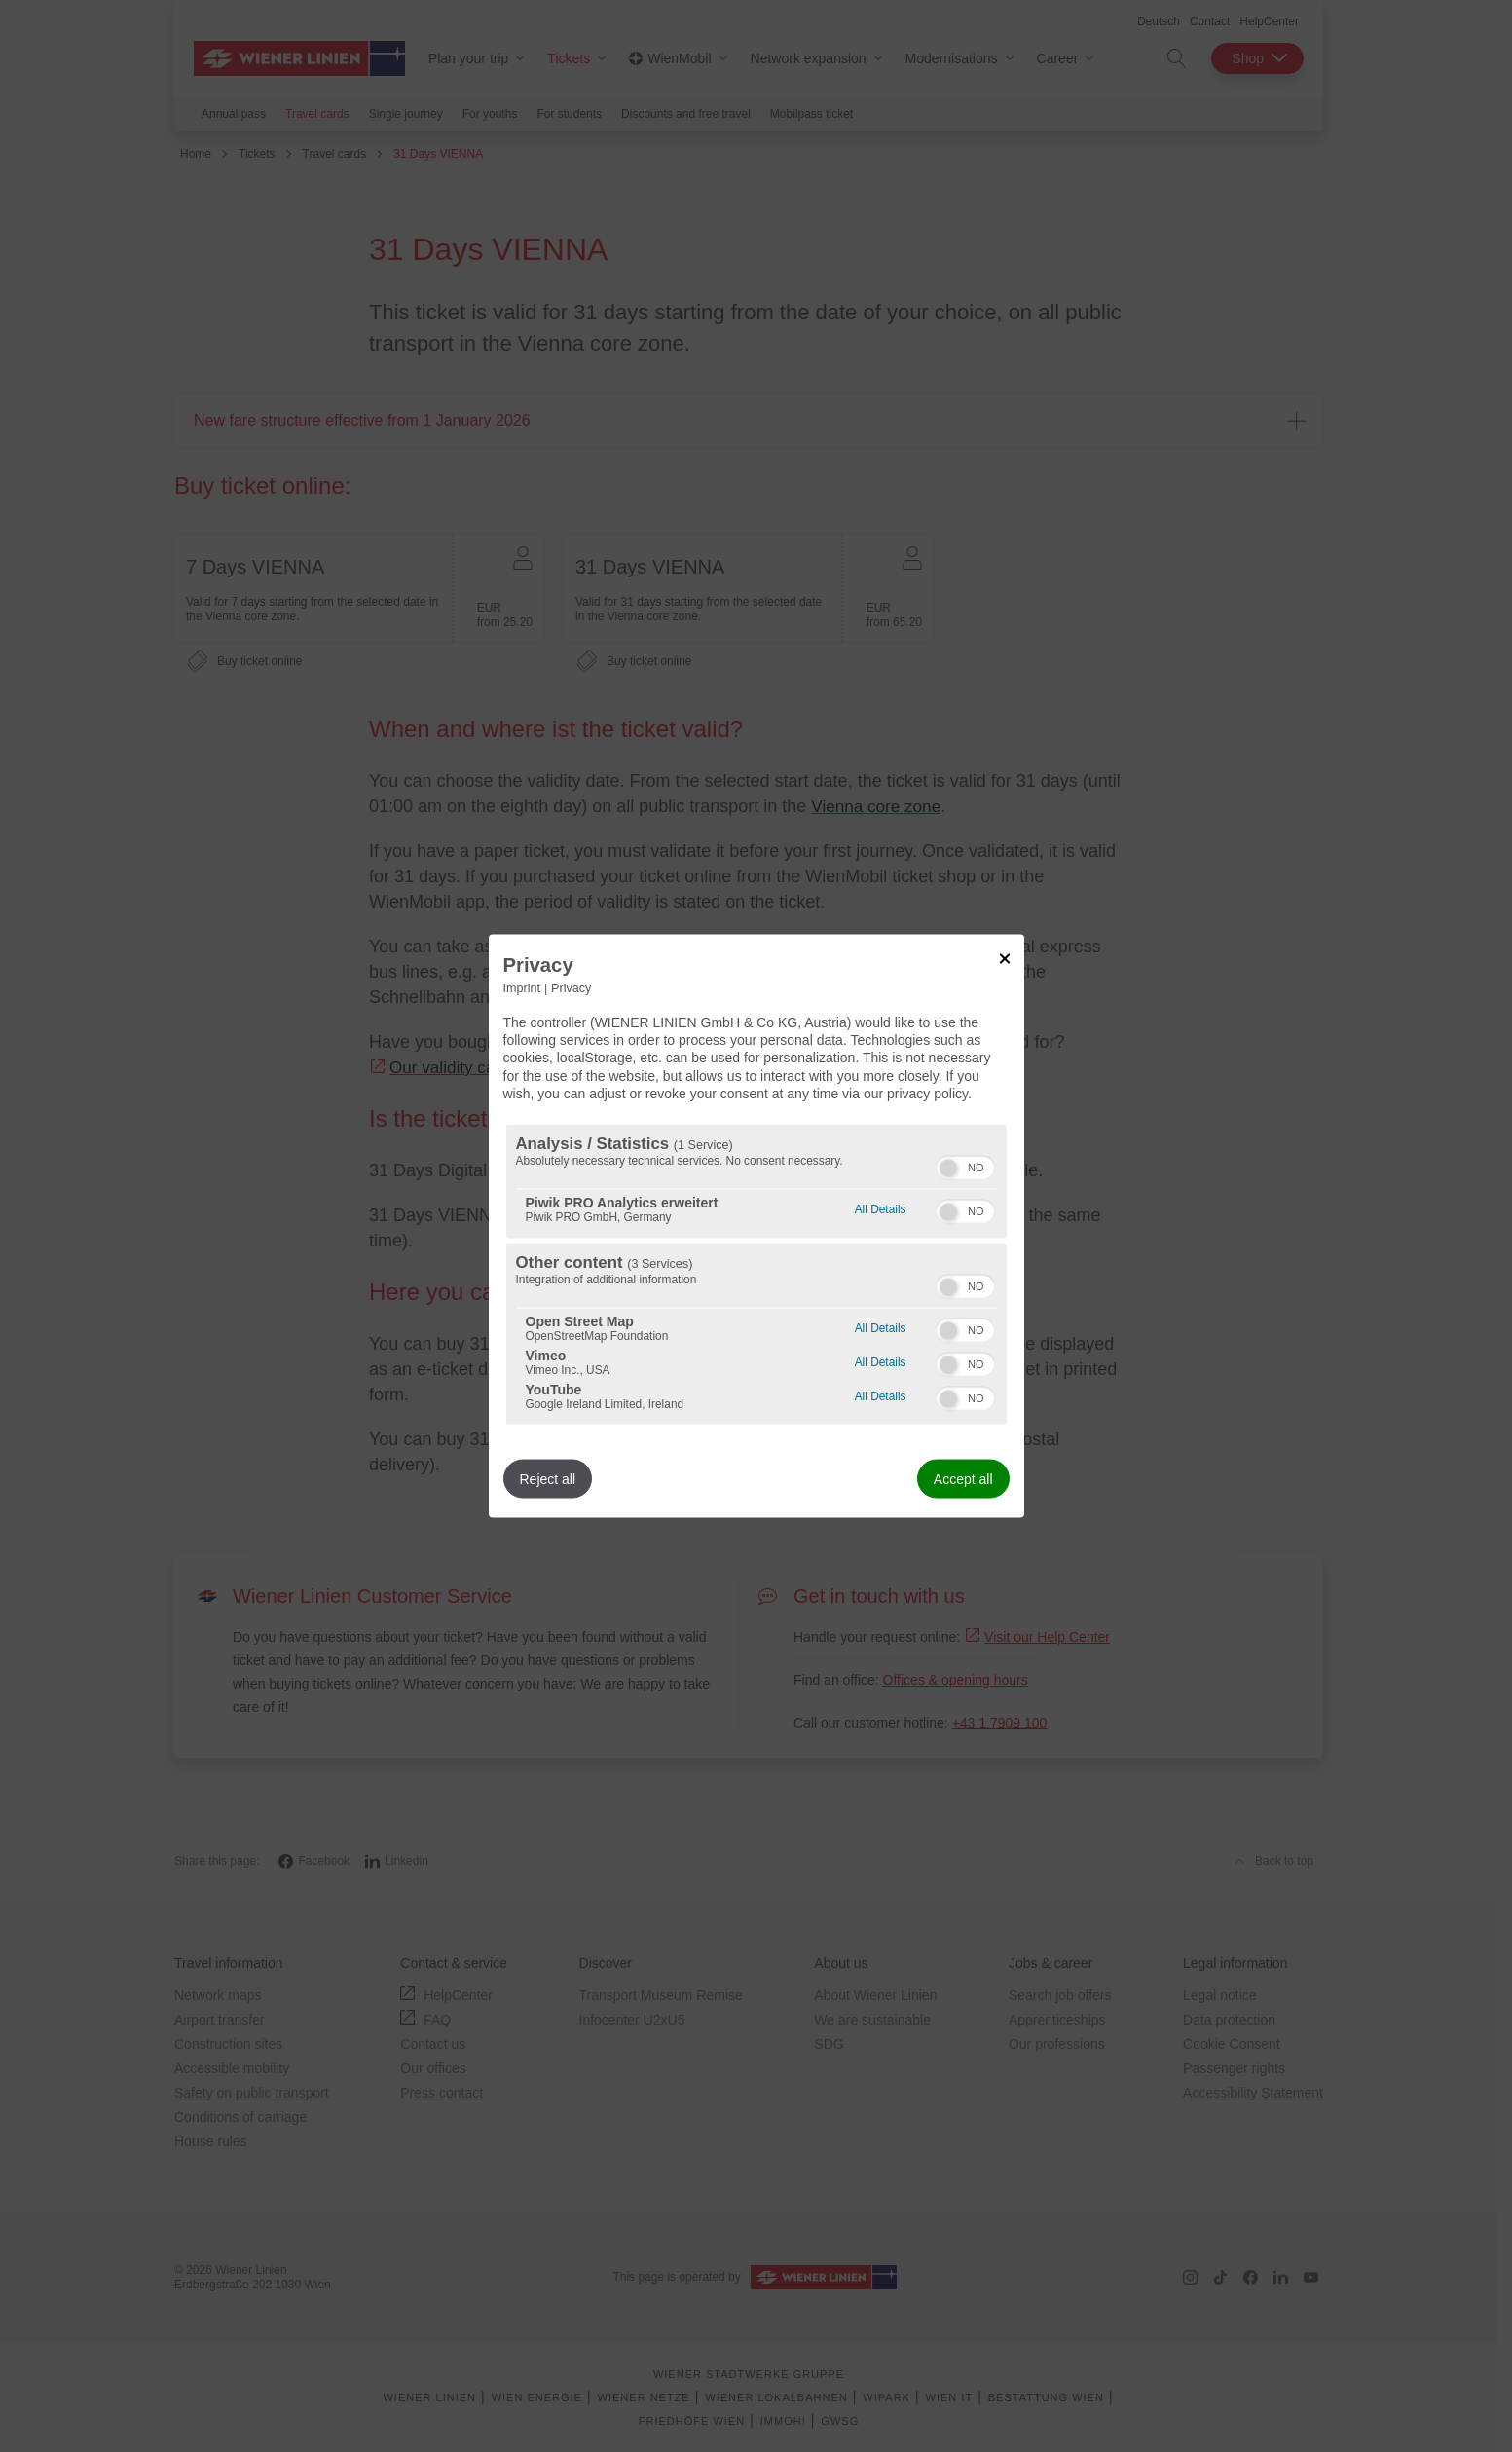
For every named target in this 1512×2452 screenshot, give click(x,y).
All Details (880, 1206)
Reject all (548, 1478)
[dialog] (756, 1226)
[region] (756, 1274)
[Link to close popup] (1005, 959)
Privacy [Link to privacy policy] (571, 988)
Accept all (963, 1478)
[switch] (965, 1164)
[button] (948, 1167)
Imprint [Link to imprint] (522, 988)
